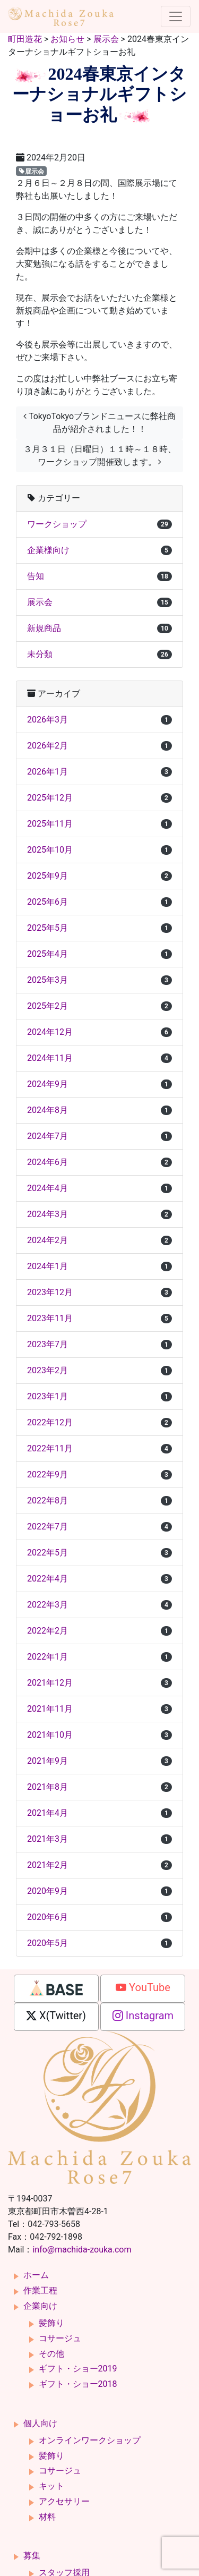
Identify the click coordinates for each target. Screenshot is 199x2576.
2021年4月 (99, 1813)
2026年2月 (99, 746)
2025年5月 (99, 928)
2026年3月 (99, 720)
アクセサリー (64, 2501)
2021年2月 (99, 1865)
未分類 (99, 654)
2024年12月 (99, 1032)
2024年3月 (99, 1214)
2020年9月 (99, 1891)
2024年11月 (99, 1058)
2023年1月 (99, 1396)
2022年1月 (99, 1657)
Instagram (143, 2015)
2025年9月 (99, 876)
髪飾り (51, 2323)
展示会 (31, 171)
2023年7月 (99, 1344)
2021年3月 (99, 1839)
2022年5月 (99, 1553)
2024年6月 (99, 1162)
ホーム (36, 2275)
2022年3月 (99, 1605)
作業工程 (40, 2290)
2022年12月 (99, 1422)
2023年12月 (99, 1292)
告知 (99, 576)
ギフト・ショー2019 (78, 2369)
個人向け (40, 2423)
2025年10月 (99, 850)
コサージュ (60, 2338)
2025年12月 (99, 798)
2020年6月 (99, 1917)
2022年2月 (99, 1631)
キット (51, 2486)
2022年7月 (99, 1526)
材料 (47, 2517)
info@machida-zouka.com (81, 2250)
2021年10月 (99, 1735)
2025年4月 (99, 954)
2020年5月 (99, 1943)
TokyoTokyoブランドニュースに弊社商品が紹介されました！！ (99, 422)
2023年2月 (99, 1370)
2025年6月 (99, 902)
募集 (31, 2556)
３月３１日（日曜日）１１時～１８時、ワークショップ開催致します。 (99, 455)
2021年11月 (99, 1709)
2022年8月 (99, 1500)
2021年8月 (99, 1787)
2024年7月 (99, 1136)
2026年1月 (99, 772)
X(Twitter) (56, 2015)
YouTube (143, 1987)
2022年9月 (99, 1474)
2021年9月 (99, 1761)
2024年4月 (99, 1188)
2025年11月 (99, 824)
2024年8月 (99, 1110)
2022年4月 (99, 1579)
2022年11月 (99, 1448)
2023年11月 (99, 1318)
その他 (51, 2354)
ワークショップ (99, 524)
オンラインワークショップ (90, 2440)
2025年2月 (99, 1006)
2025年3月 (99, 980)
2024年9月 (99, 1084)
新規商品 (99, 628)
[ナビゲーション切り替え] (176, 16)
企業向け (40, 2306)
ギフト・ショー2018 (78, 2384)
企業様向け (99, 550)
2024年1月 (99, 1266)
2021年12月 (99, 1683)
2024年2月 (99, 1240)
